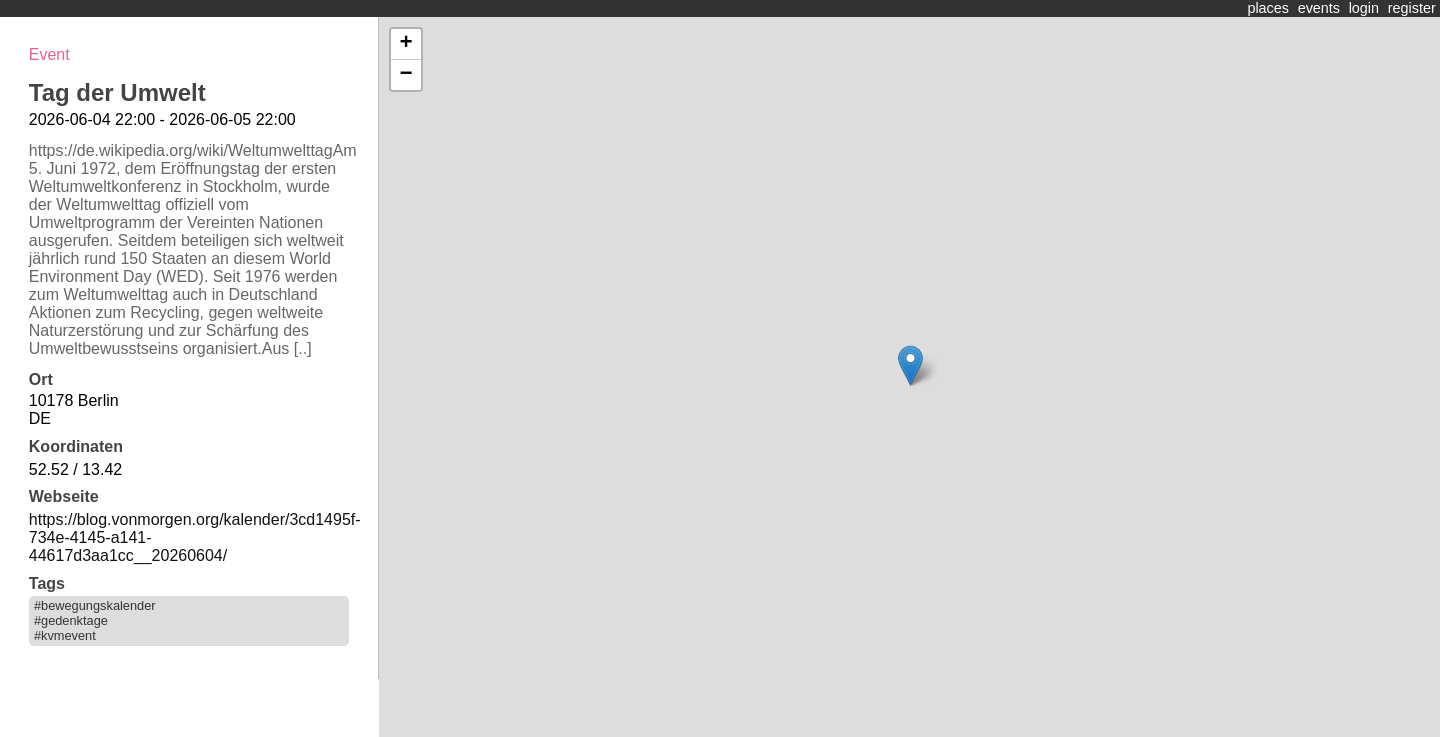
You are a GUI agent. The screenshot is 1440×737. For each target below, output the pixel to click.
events (1319, 8)
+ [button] (405, 44)
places (1268, 8)
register (1412, 8)
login (1364, 8)
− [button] (405, 75)
